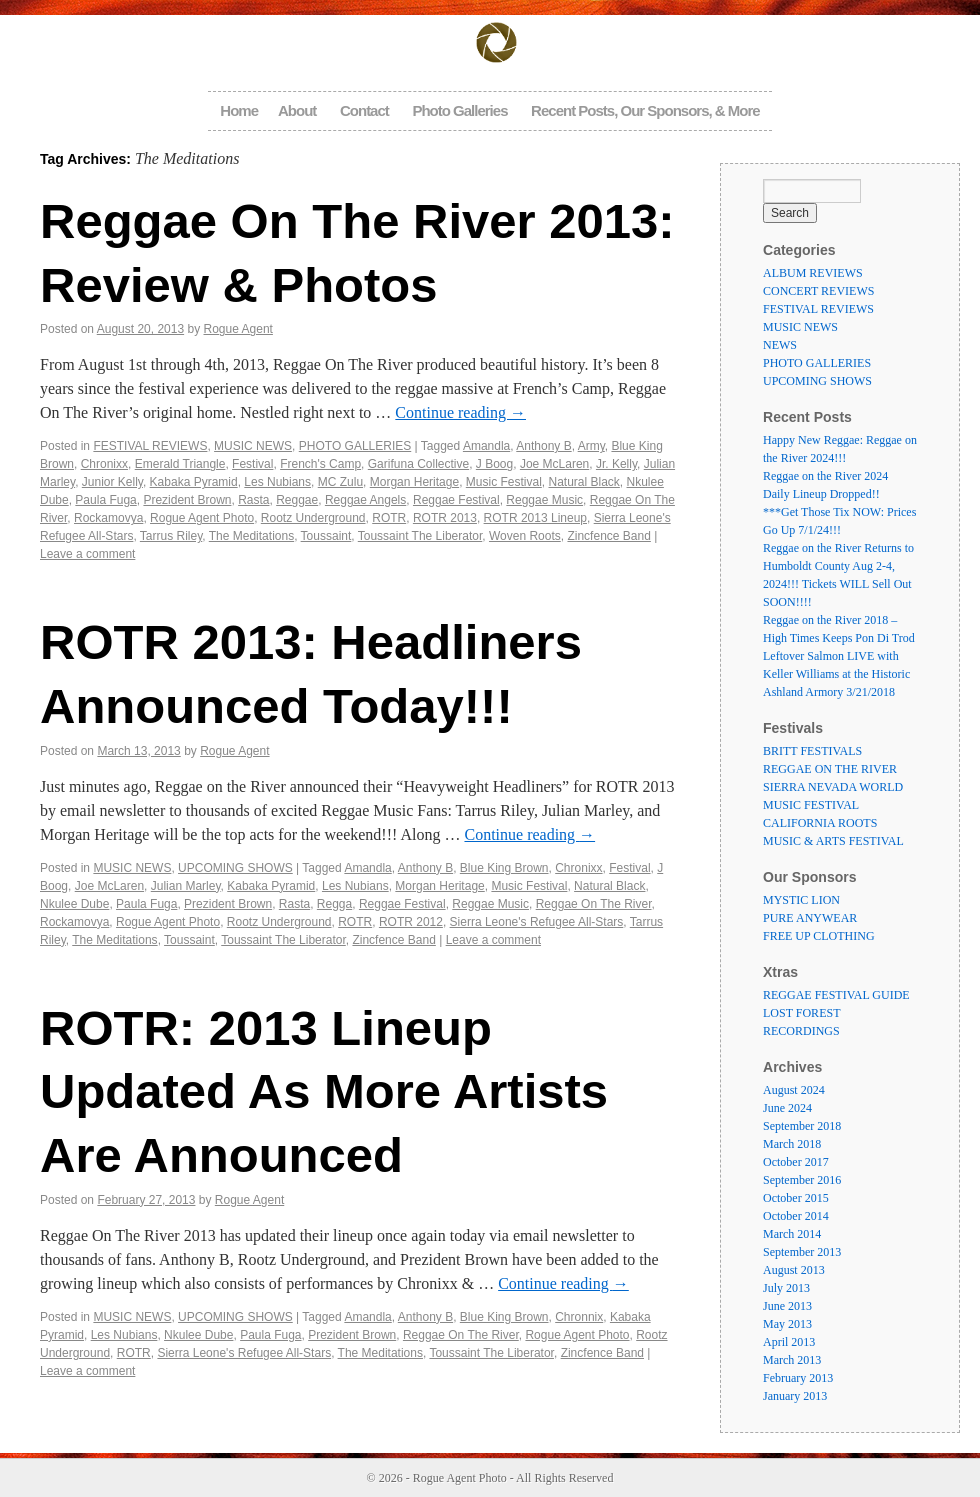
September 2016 (802, 1180)
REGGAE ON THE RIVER (830, 769)
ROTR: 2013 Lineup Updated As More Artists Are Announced (324, 1091)
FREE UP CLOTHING (819, 936)
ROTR (389, 518)
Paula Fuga (105, 500)
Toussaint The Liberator (420, 536)
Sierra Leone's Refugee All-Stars (537, 922)
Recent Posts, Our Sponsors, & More (645, 110)
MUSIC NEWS (253, 446)
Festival (252, 464)
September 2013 (802, 1252)
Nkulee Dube (74, 904)
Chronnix (579, 1317)
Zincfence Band (608, 536)
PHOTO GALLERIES (355, 446)
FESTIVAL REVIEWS (150, 446)
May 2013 (787, 1324)
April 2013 (789, 1342)
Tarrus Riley (171, 536)
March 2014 (792, 1234)
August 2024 (794, 1090)
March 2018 (792, 1144)
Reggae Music (544, 500)
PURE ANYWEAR (810, 918)
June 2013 (787, 1306)
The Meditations (251, 536)
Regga (334, 904)
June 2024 (787, 1108)
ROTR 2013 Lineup (535, 518)
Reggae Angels (365, 500)
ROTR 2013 (445, 518)
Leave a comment (87, 554)
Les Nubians (277, 482)
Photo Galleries (459, 110)
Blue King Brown (504, 868)
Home (239, 110)
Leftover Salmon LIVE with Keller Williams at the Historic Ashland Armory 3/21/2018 (836, 674)
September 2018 (802, 1126)
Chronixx (104, 464)
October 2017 (796, 1162)
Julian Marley (186, 886)
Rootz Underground (313, 518)
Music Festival (504, 482)
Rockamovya (108, 518)
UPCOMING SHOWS (235, 868)
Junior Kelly (112, 482)
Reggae (297, 500)
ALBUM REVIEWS (813, 273)
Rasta (253, 500)
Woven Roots (525, 536)
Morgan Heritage (414, 482)
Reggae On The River (594, 904)
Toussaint (326, 536)
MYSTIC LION (801, 900)
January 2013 (795, 1396)
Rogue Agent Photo (202, 518)
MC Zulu (340, 482)
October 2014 (796, 1216)
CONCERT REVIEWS (818, 291)
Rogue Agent (238, 329)
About (297, 110)
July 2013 (786, 1288)
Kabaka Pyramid (194, 482)
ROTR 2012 (411, 922)
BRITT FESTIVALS (812, 751)
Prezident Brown (187, 500)
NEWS (780, 345)
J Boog (494, 464)
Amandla (486, 446)
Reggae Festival (456, 500)
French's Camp (320, 464)
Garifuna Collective (418, 464)
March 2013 (792, 1360)
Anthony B (543, 446)
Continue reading (460, 412)
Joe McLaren (554, 464)
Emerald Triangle (180, 464)
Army (591, 446)
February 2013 (798, 1378)
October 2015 (796, 1198)
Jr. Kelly (616, 464)
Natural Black (583, 482)
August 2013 (794, 1270)
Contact (364, 110)
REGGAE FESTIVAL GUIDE (836, 995)
